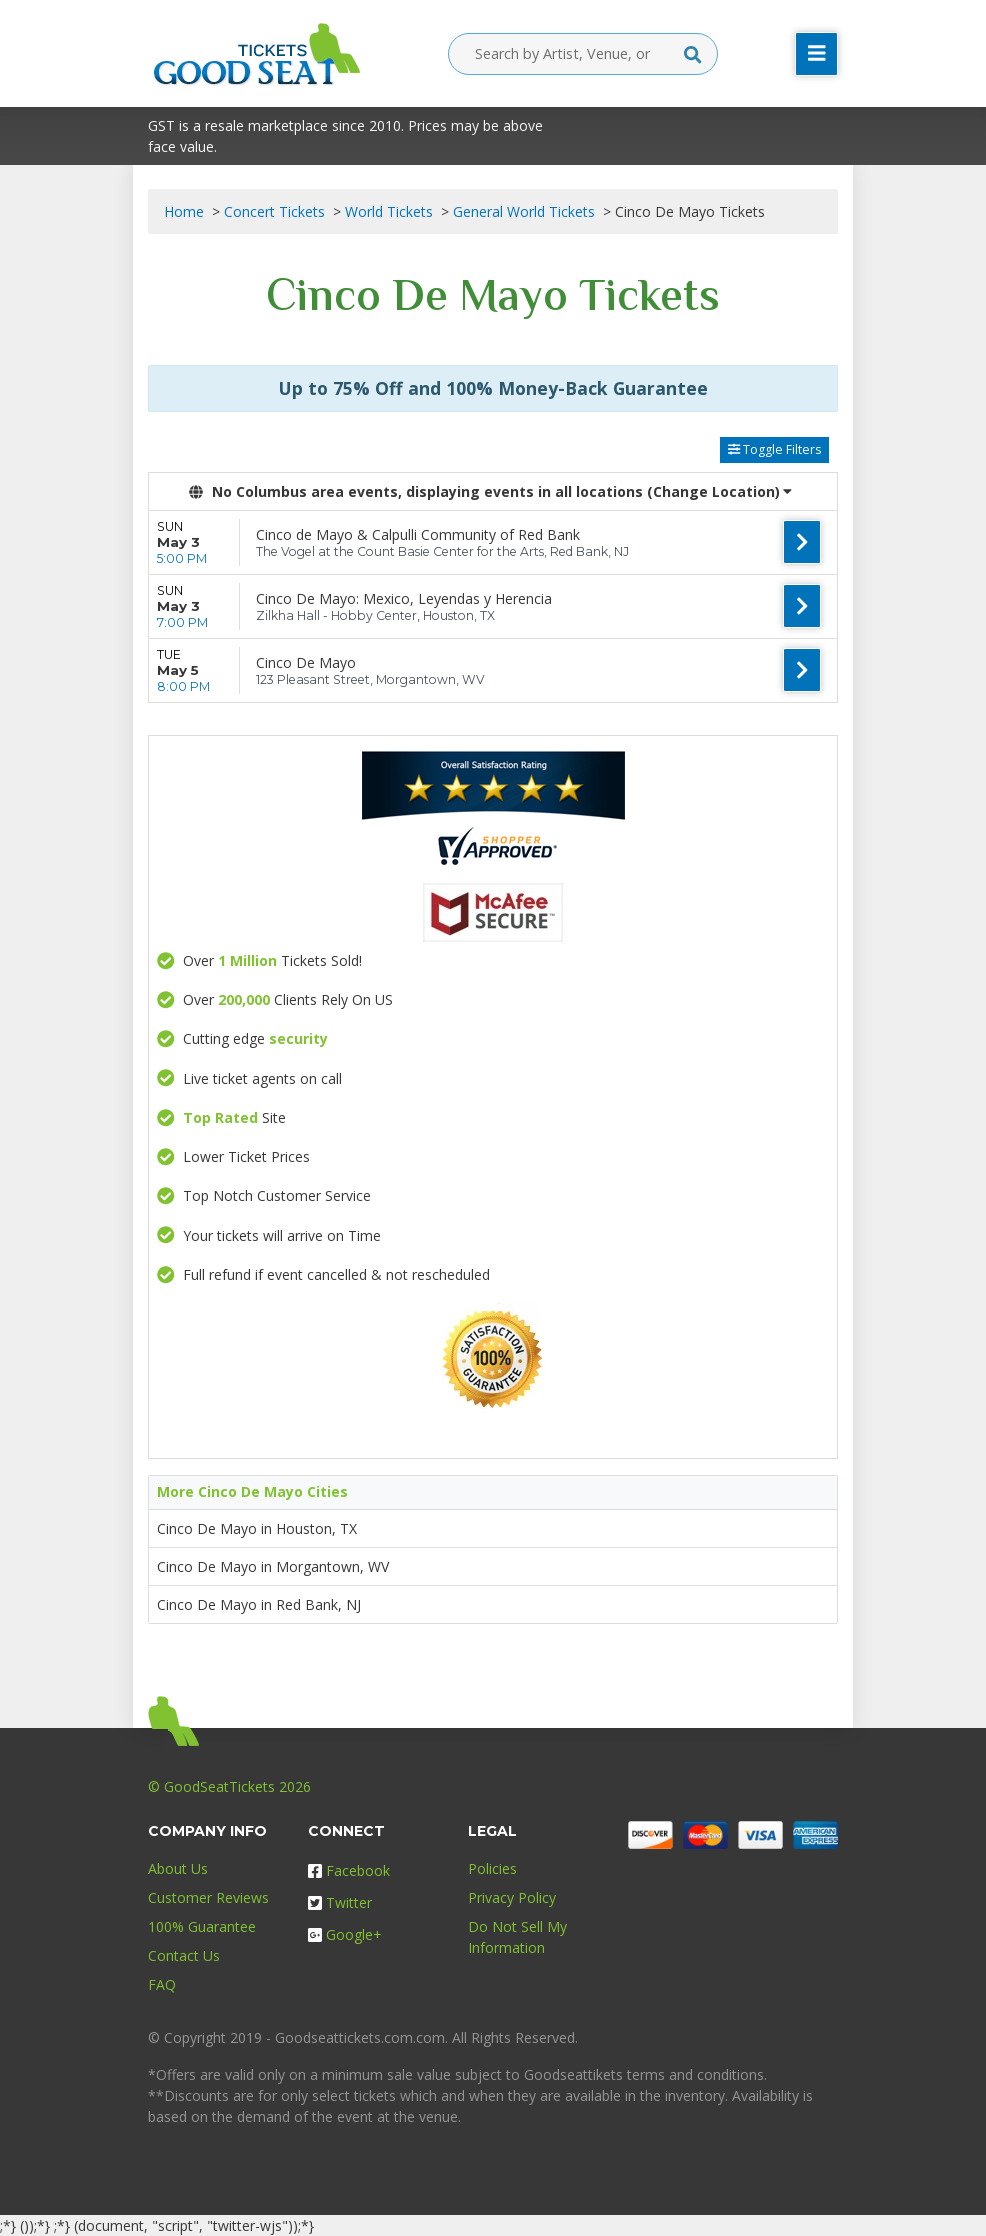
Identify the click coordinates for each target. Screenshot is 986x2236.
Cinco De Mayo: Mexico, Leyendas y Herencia (404, 598)
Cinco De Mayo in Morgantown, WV (273, 1566)
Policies (492, 1868)
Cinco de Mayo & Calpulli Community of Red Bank (418, 534)
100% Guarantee (202, 1926)
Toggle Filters (774, 449)
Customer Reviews (208, 1897)
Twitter (340, 1902)
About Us (178, 1868)
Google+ (345, 1934)
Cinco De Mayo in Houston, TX (257, 1528)
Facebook (349, 1870)
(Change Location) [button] (719, 491)
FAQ (162, 1984)
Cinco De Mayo (306, 662)
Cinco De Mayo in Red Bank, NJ (259, 1604)
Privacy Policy (512, 1897)
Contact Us (184, 1955)
